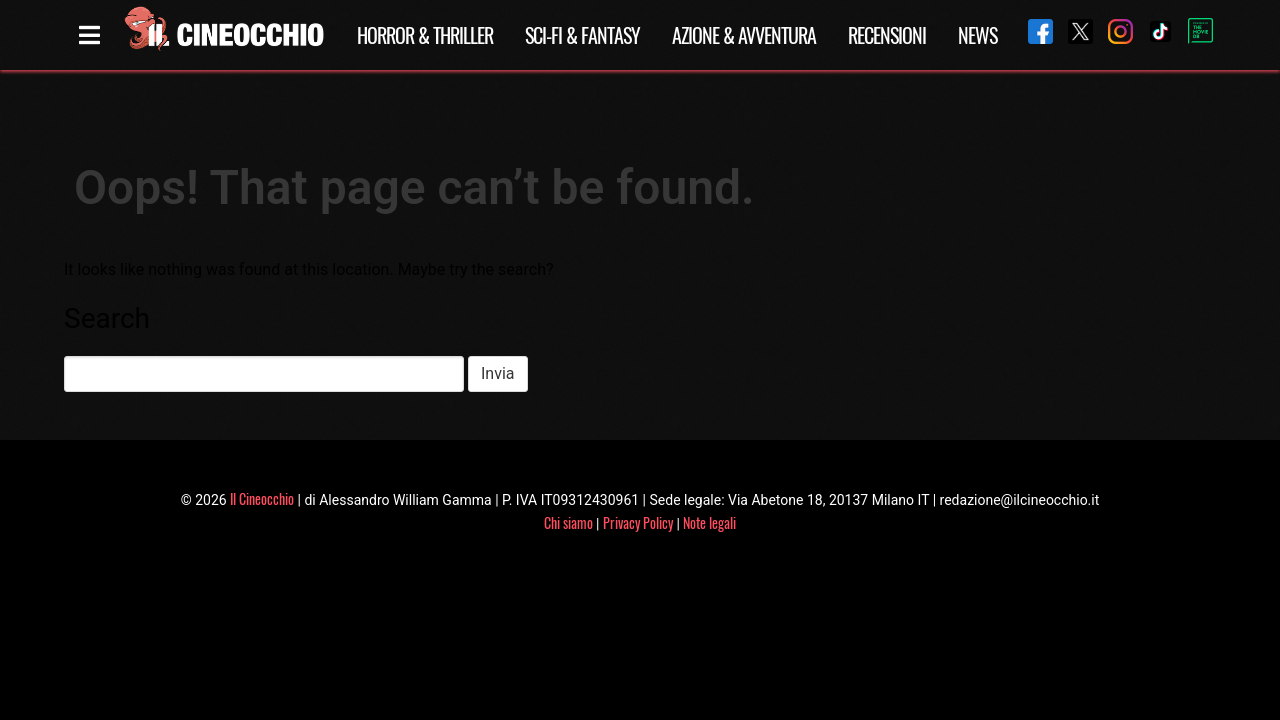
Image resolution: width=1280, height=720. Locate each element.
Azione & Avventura (744, 35)
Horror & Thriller (425, 35)
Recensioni (887, 35)
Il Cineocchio (262, 498)
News (977, 35)
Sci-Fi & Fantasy (582, 35)
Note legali (709, 522)
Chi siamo (568, 522)
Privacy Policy (638, 522)
